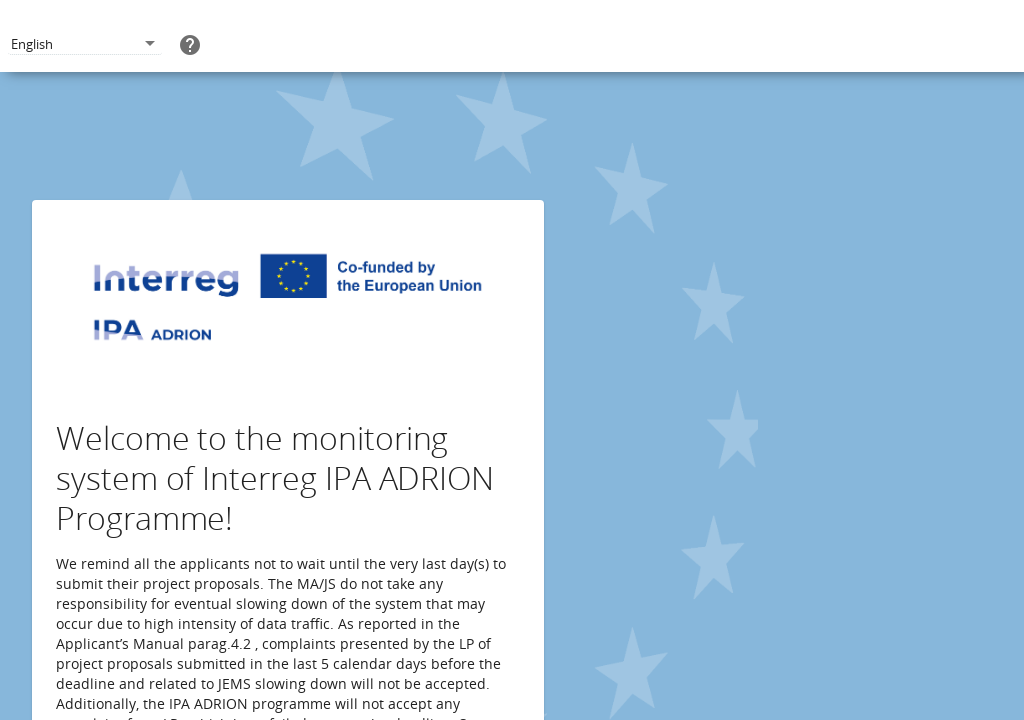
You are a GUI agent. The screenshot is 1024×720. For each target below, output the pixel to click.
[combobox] (85, 44)
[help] (190, 44)
